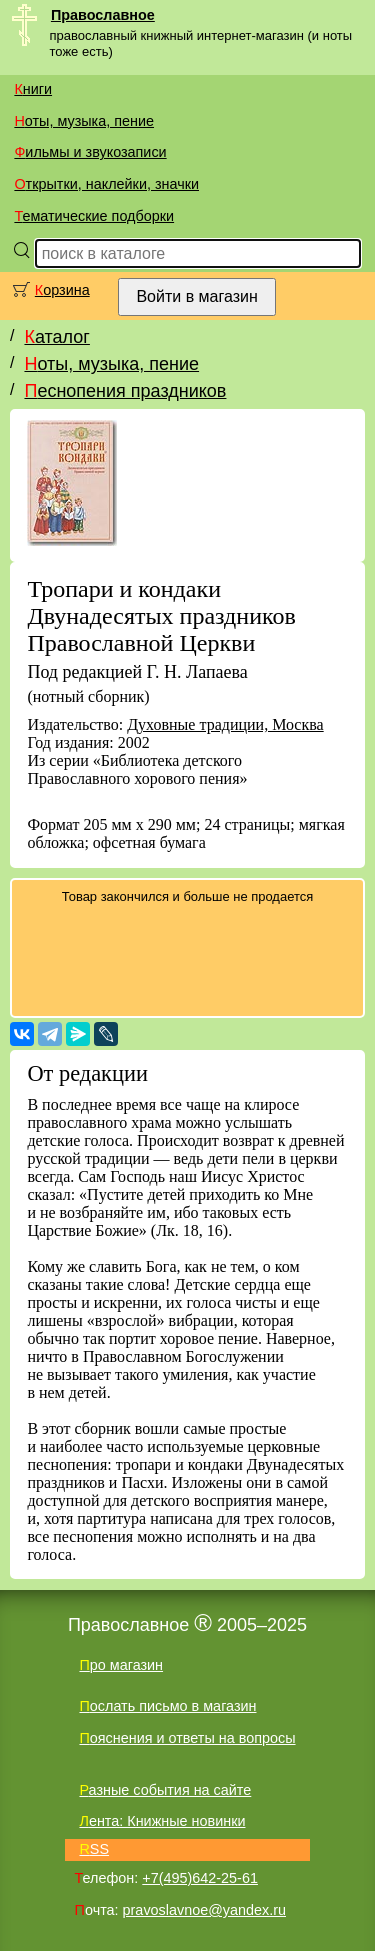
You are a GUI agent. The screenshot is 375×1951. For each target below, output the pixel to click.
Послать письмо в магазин (167, 1706)
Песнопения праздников (125, 391)
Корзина (62, 290)
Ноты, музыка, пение (84, 121)
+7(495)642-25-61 (200, 1878)
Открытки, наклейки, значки (106, 184)
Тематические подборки (94, 216)
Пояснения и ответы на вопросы (187, 1738)
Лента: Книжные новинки (162, 1821)
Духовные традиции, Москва (225, 724)
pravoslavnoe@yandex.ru (204, 1910)
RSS (94, 1849)
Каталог (56, 337)
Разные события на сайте (165, 1790)
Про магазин (121, 1665)
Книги (33, 89)
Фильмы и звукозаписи (90, 152)
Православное (103, 15)
